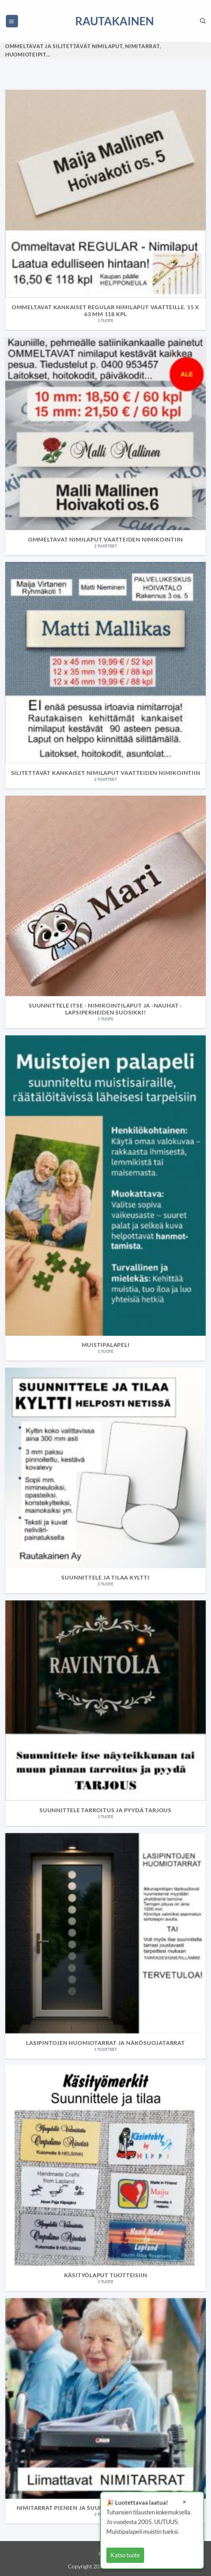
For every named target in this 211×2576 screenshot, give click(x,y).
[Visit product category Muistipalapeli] (105, 1198)
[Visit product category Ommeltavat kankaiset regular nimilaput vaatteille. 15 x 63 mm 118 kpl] (105, 210)
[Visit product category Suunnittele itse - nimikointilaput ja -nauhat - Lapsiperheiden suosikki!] (105, 912)
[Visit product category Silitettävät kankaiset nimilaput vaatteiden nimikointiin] (105, 675)
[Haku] (203, 21)
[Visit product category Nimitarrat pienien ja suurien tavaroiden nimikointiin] (105, 2411)
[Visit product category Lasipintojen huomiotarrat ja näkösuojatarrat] (105, 1946)
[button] (12, 21)
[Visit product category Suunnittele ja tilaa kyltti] (105, 1480)
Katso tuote (125, 2555)
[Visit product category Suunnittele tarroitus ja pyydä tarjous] (105, 1713)
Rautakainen (105, 21)
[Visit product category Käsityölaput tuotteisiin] (105, 2178)
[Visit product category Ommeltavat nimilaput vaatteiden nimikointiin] (105, 446)
